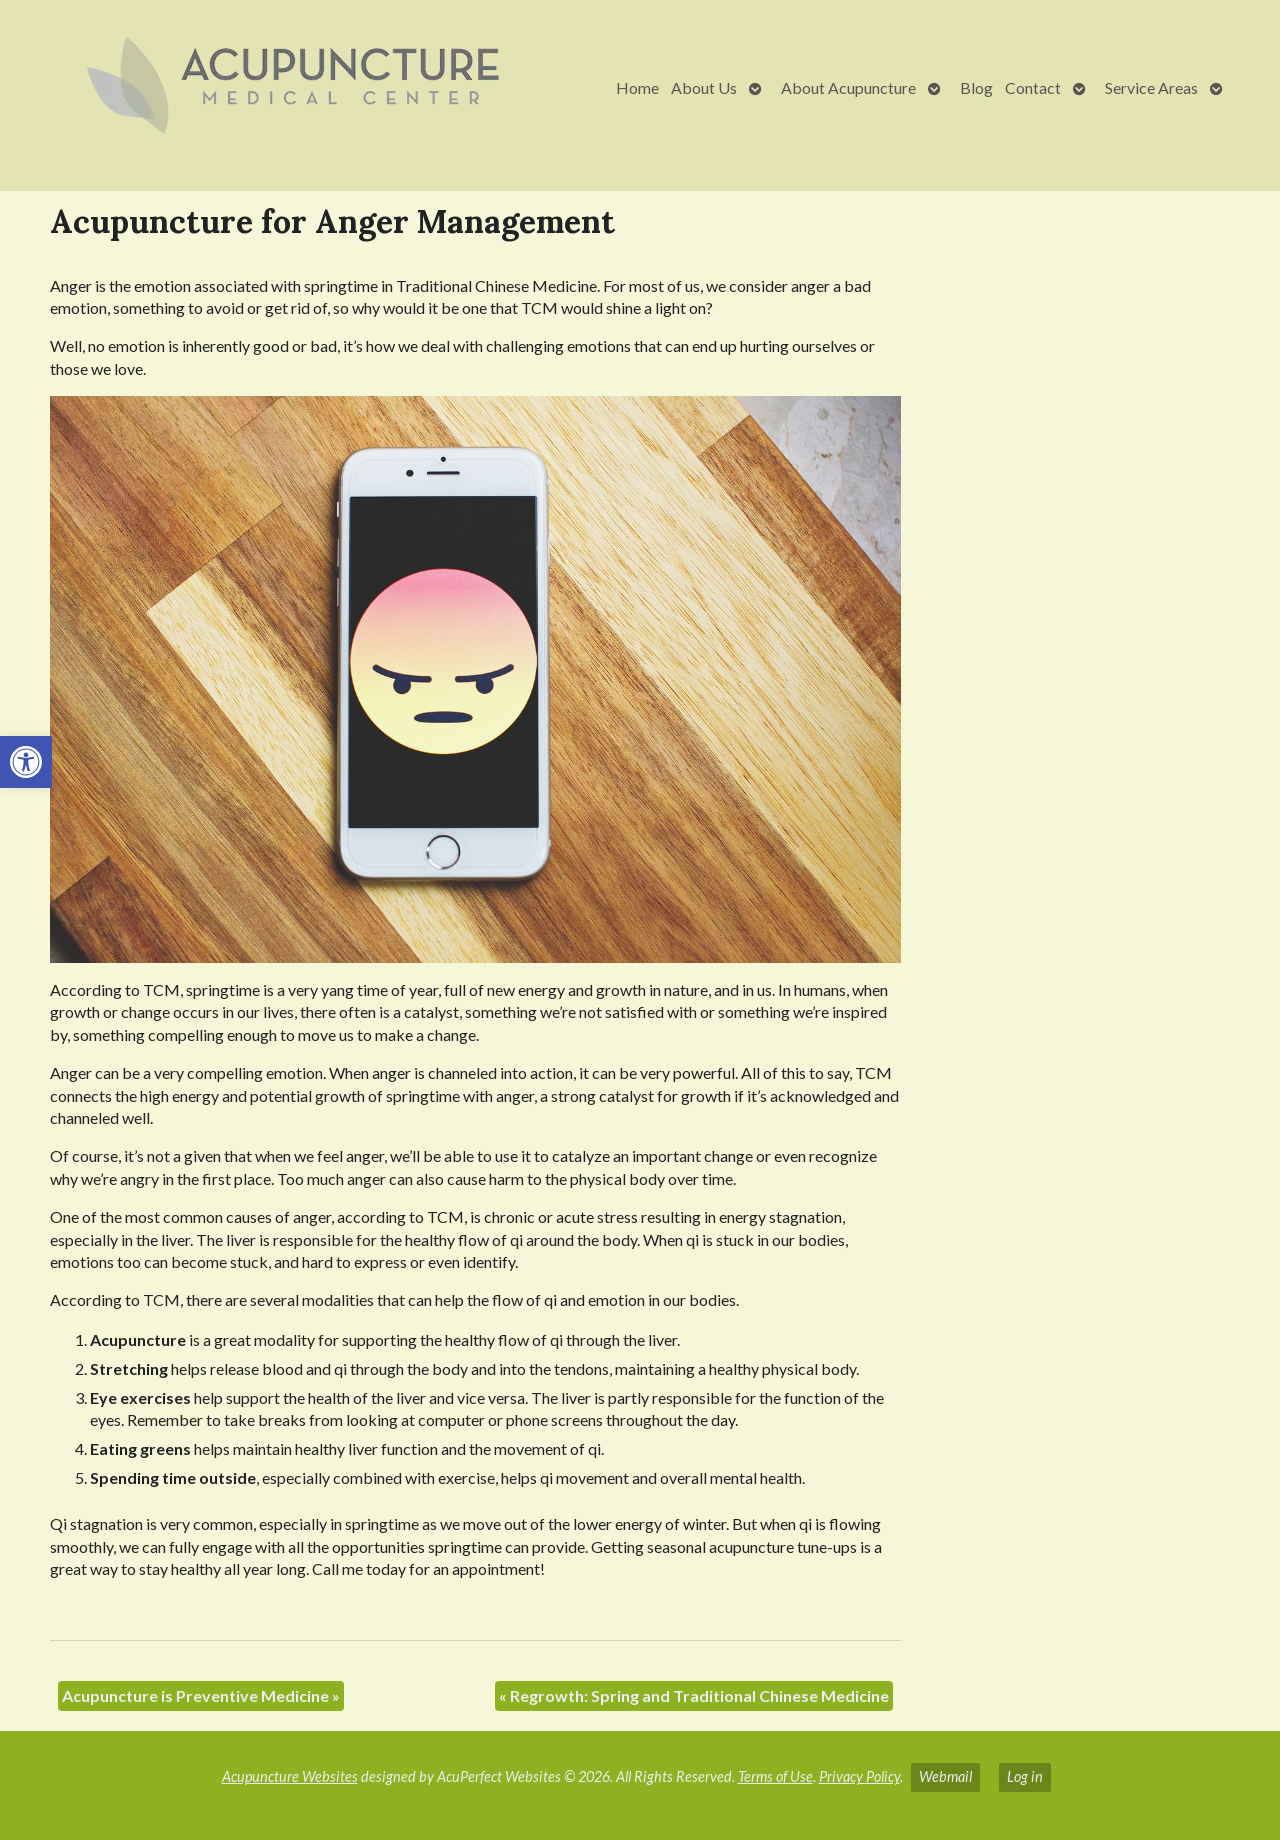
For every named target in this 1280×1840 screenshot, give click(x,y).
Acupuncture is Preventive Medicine (201, 1695)
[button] (26, 762)
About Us (704, 87)
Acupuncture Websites (290, 1776)
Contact (1033, 87)
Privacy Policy (859, 1776)
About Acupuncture (848, 87)
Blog (976, 87)
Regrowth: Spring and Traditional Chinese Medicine (694, 1695)
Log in (1025, 1776)
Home (637, 87)
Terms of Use (775, 1776)
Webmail (945, 1776)
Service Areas (1151, 87)
